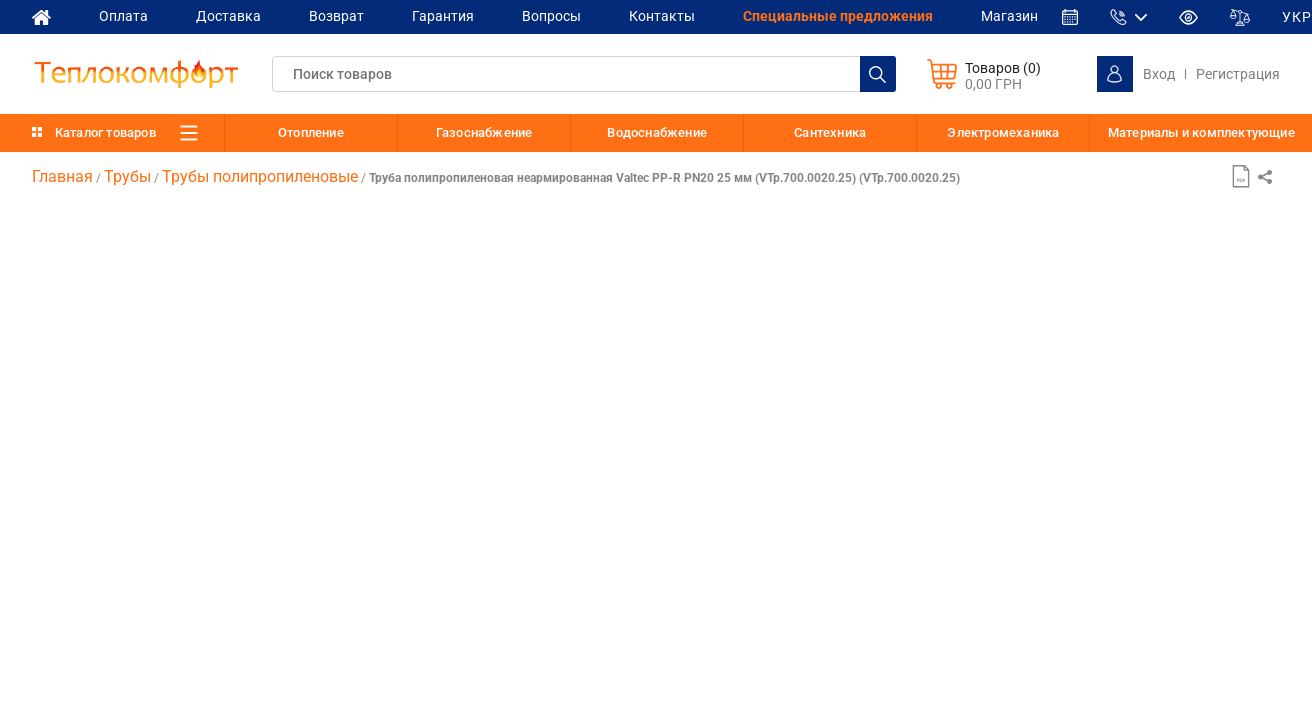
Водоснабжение (657, 132)
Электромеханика (1003, 132)
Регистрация (1238, 74)
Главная (62, 176)
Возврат (336, 16)
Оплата (123, 16)
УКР (1297, 17)
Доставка (228, 16)
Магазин (1009, 16)
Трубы (127, 176)
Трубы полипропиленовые (260, 176)
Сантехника (830, 132)
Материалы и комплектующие (1201, 133)
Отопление (311, 132)
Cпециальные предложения (838, 16)
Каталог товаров (105, 132)
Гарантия (443, 16)
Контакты (662, 16)
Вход (1159, 74)
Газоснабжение (484, 132)
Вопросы (551, 16)
